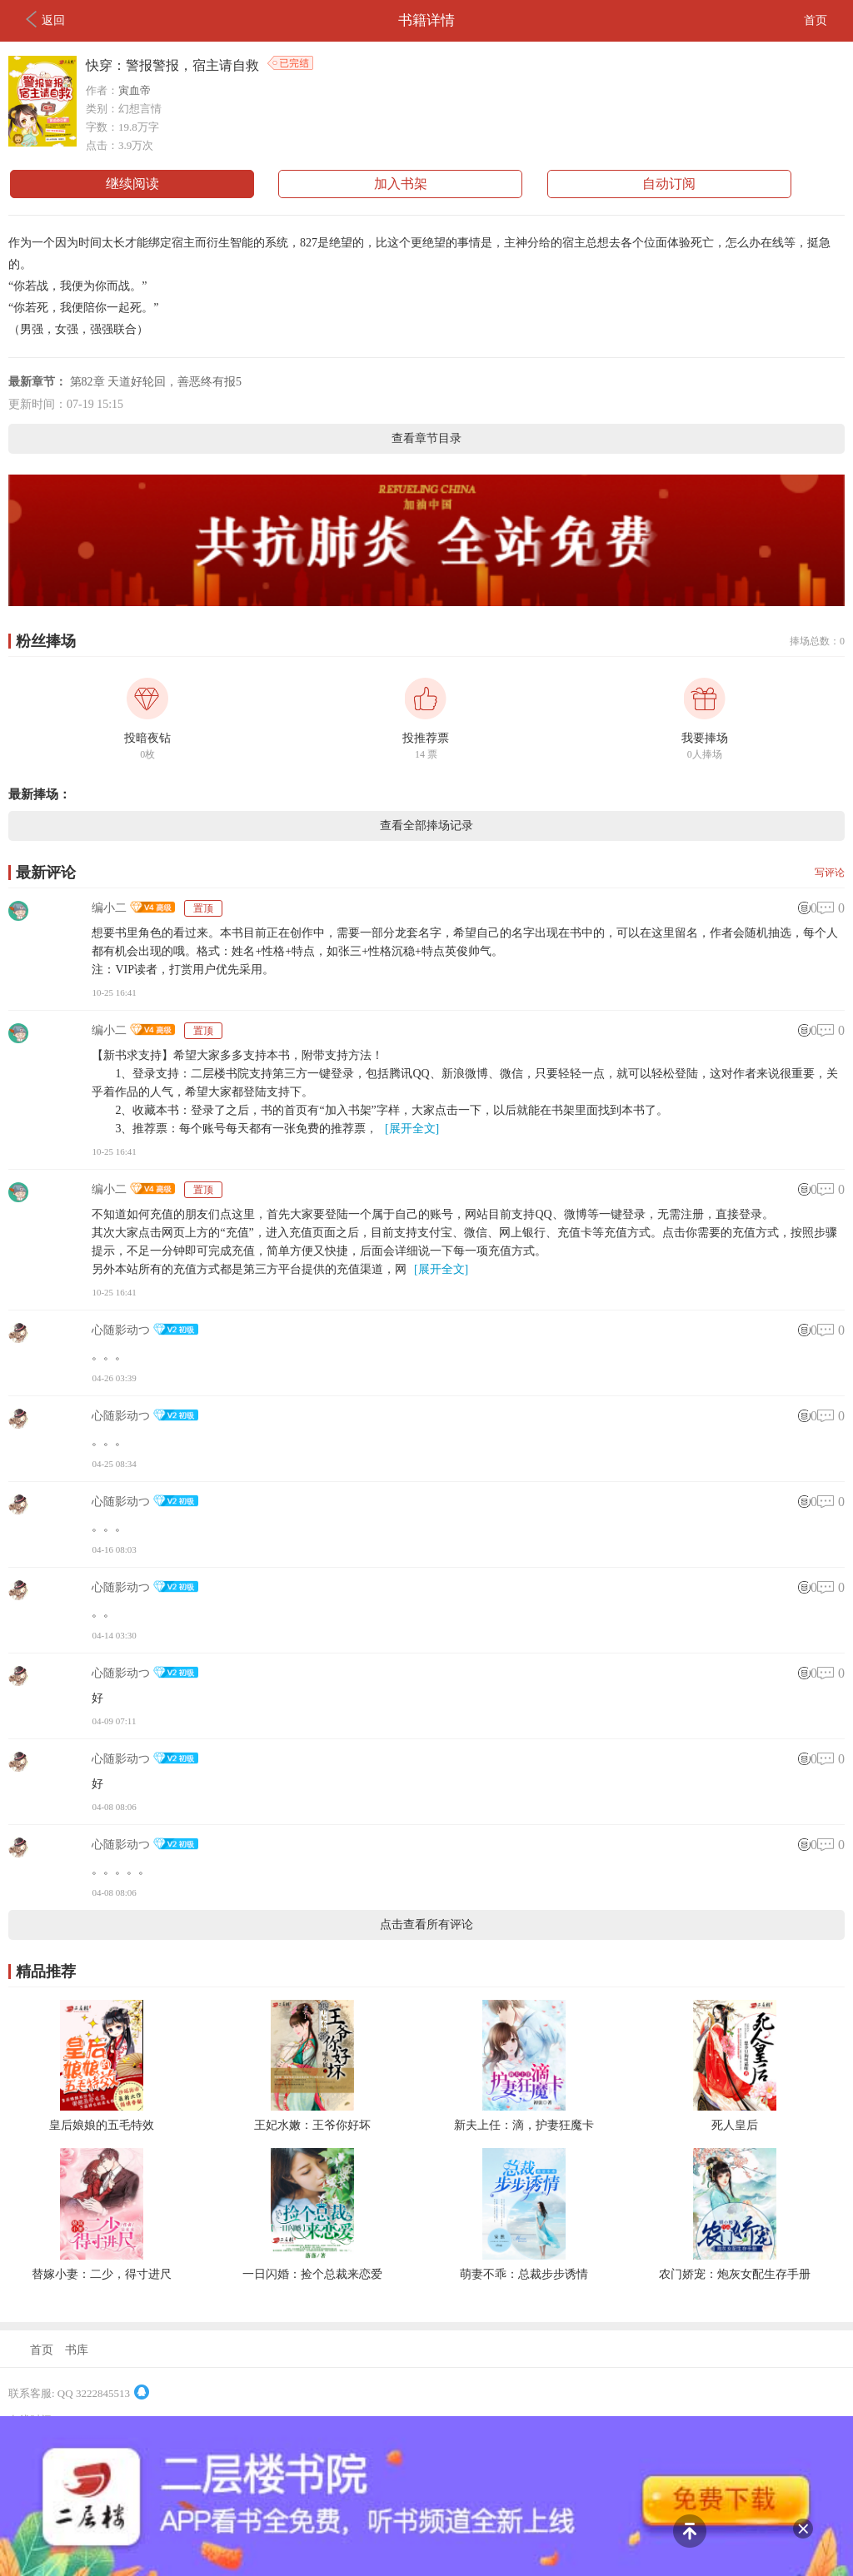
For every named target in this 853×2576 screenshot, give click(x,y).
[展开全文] (412, 1128)
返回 (45, 19)
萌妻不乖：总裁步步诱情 (524, 2274)
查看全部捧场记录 (426, 825)
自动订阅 (669, 184)
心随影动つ (121, 1330)
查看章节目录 (426, 438)
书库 (76, 2350)
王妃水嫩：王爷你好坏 (312, 2125)
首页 (815, 20)
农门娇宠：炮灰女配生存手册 (735, 2274)
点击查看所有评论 (426, 1924)
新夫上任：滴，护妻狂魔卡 (524, 2125)
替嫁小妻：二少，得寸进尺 (102, 2274)
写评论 (830, 872)
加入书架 (400, 184)
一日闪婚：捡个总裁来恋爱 (312, 2274)
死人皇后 (734, 2125)
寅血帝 (134, 90)
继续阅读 (132, 184)
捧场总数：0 (817, 641)
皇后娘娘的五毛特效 (101, 2125)
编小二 (109, 908)
